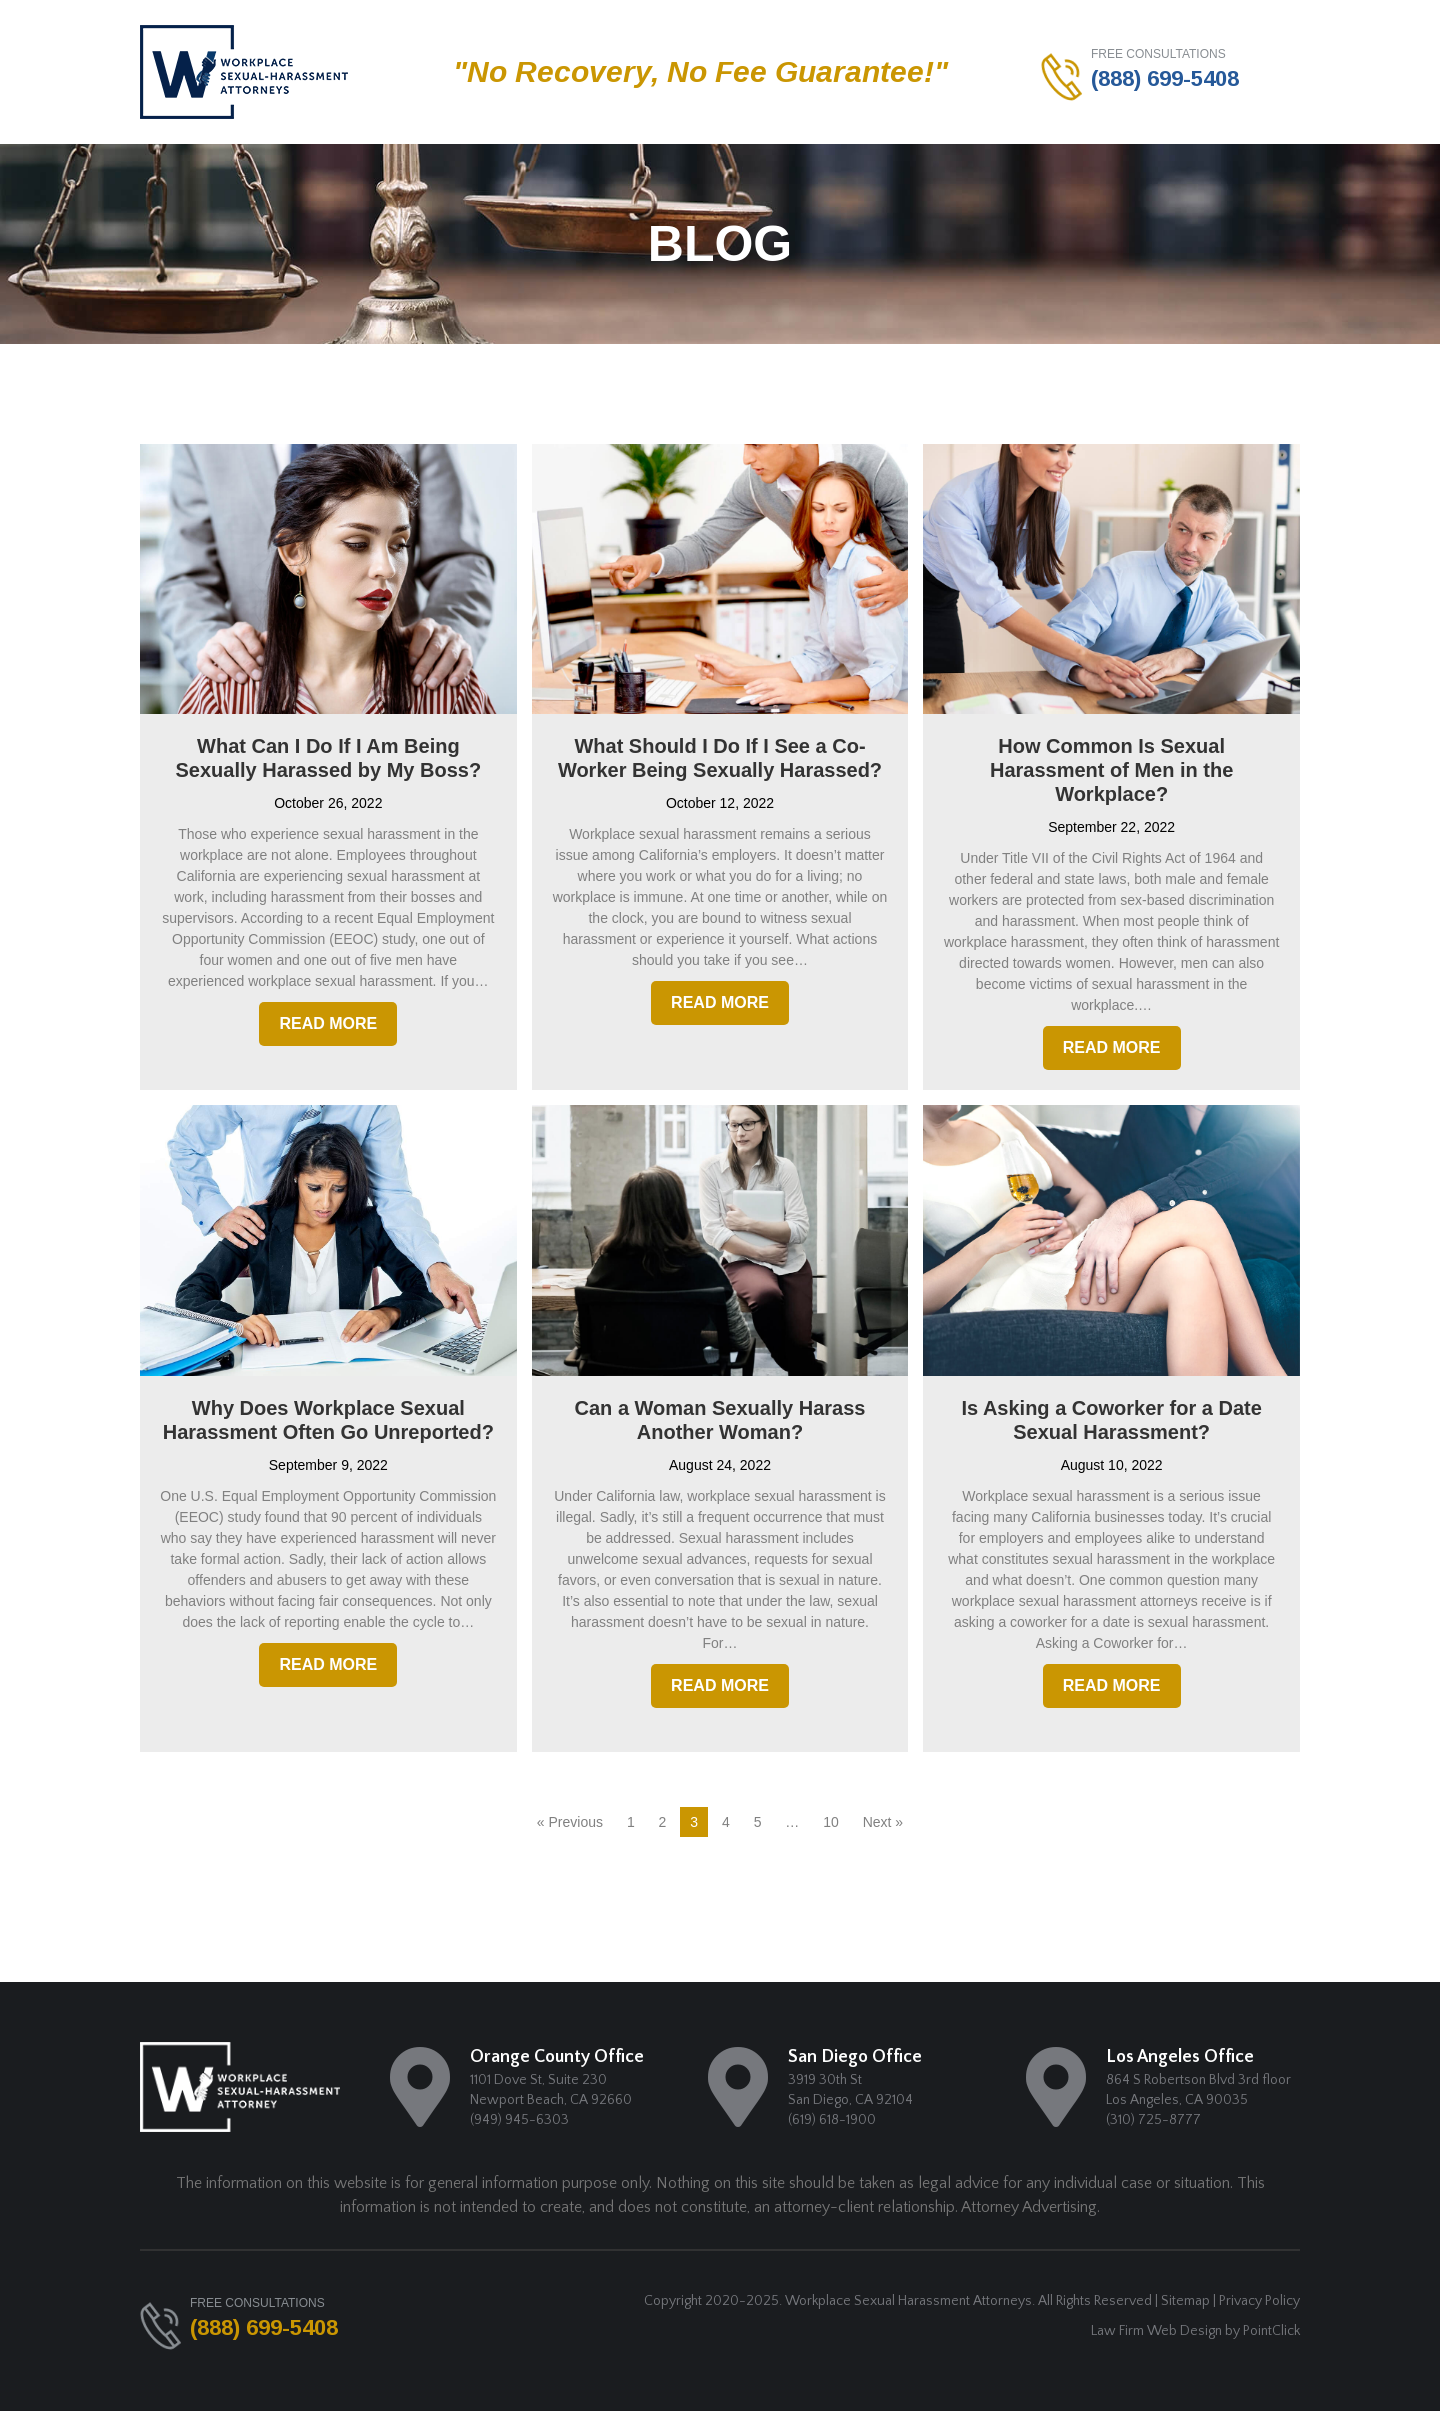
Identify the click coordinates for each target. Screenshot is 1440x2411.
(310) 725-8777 (1153, 2120)
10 (831, 1822)
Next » (883, 1822)
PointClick (1271, 2331)
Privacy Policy (1259, 2301)
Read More (328, 1023)
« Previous (570, 1822)
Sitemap (1185, 2301)
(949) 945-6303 (519, 2120)
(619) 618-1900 (832, 2120)
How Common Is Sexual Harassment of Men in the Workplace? (1111, 770)
